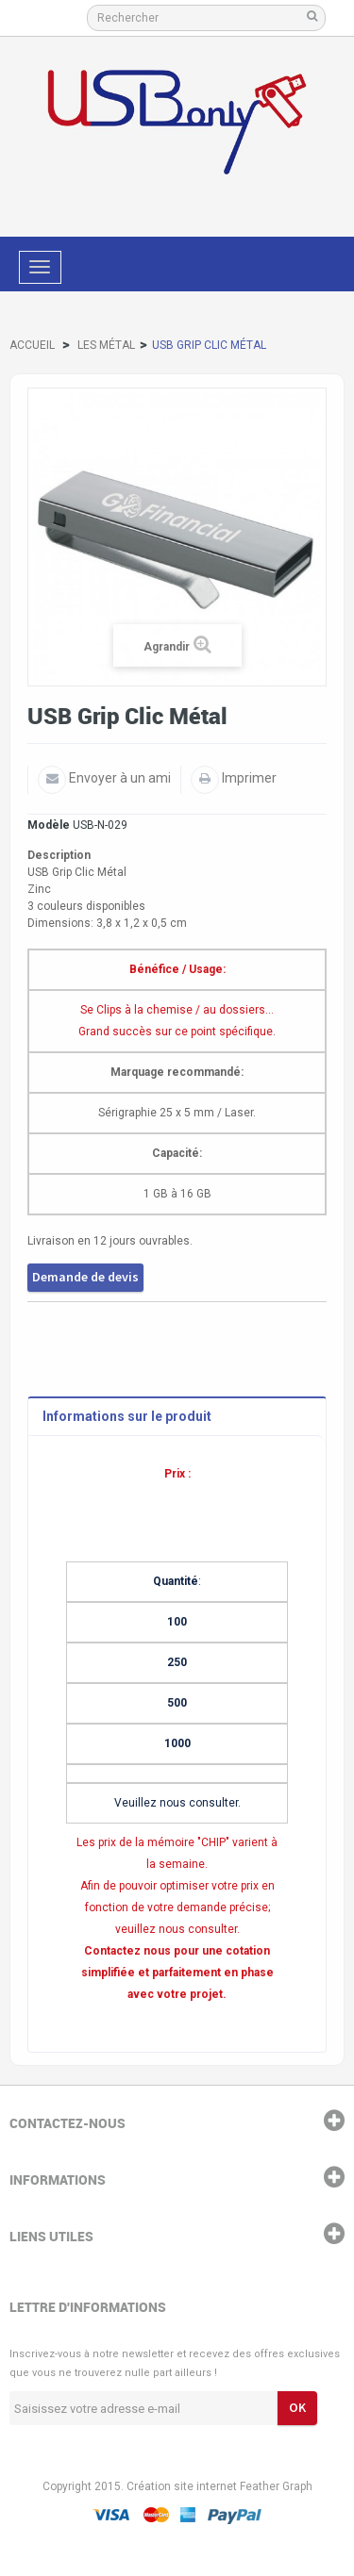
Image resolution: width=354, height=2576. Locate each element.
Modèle (48, 825)
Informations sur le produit (126, 1416)
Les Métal (106, 345)
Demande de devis (85, 1276)
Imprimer (248, 777)
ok (297, 2407)
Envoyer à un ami (118, 777)
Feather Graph (276, 2486)
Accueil (32, 345)
